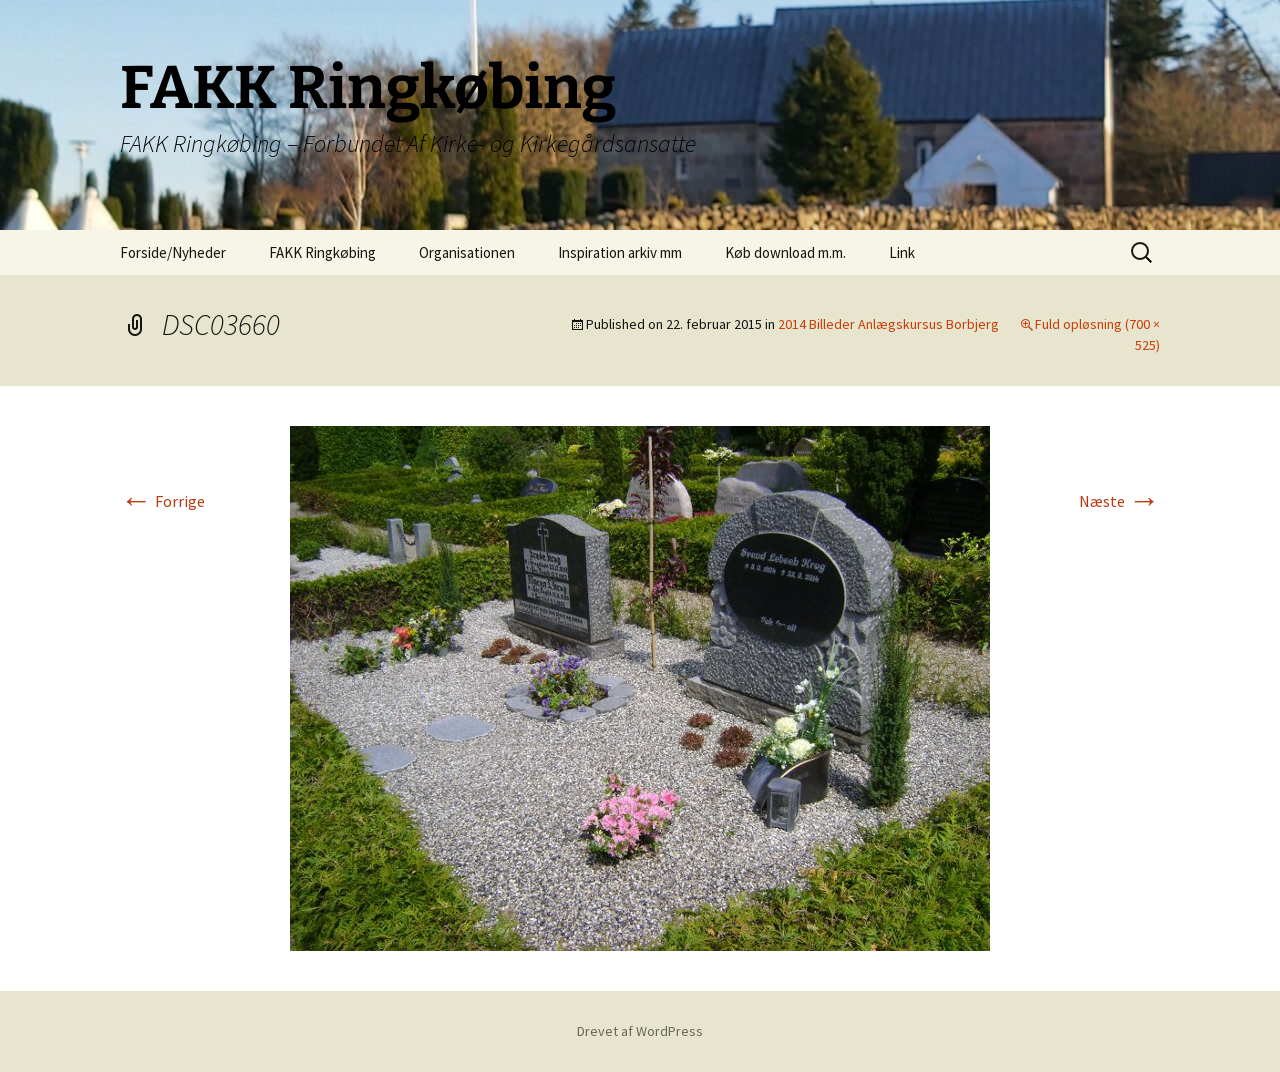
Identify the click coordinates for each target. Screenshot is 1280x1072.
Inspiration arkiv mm (620, 252)
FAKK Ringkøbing (322, 252)
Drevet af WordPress (640, 1031)
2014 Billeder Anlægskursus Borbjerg (888, 324)
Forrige (162, 501)
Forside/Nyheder (173, 252)
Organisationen (467, 252)
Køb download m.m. (785, 252)
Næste (1119, 501)
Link (902, 252)
